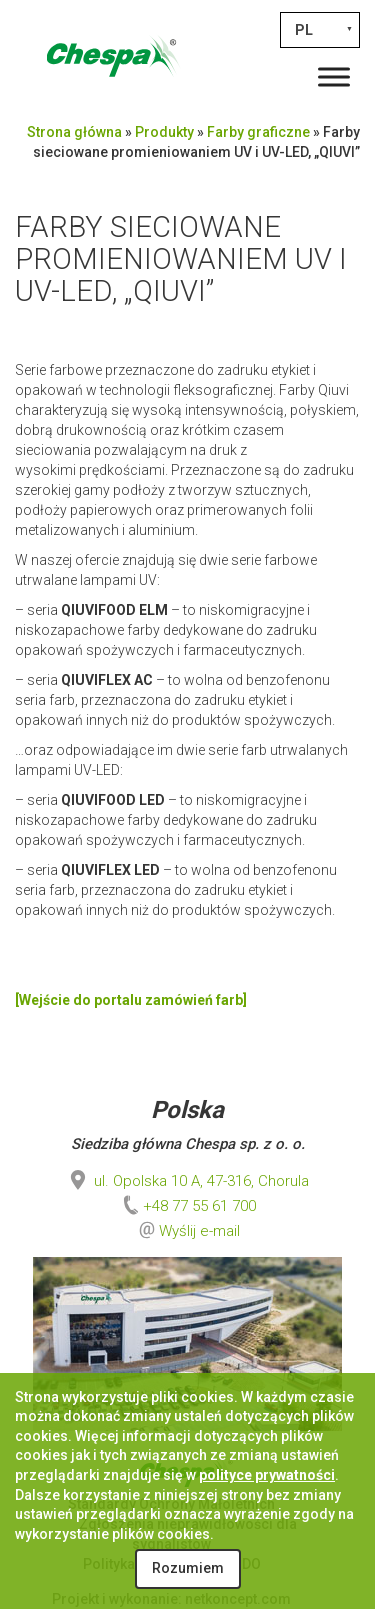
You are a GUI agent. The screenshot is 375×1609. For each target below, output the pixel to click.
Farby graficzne (258, 132)
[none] (320, 30)
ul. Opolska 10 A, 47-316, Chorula (187, 1181)
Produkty (164, 132)
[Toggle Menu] (334, 76)
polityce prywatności (267, 1475)
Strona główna (74, 132)
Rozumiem (188, 1568)
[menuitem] (320, 30)
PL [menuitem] (304, 30)
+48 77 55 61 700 (187, 1206)
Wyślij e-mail (199, 1231)
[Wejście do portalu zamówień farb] (131, 1000)
